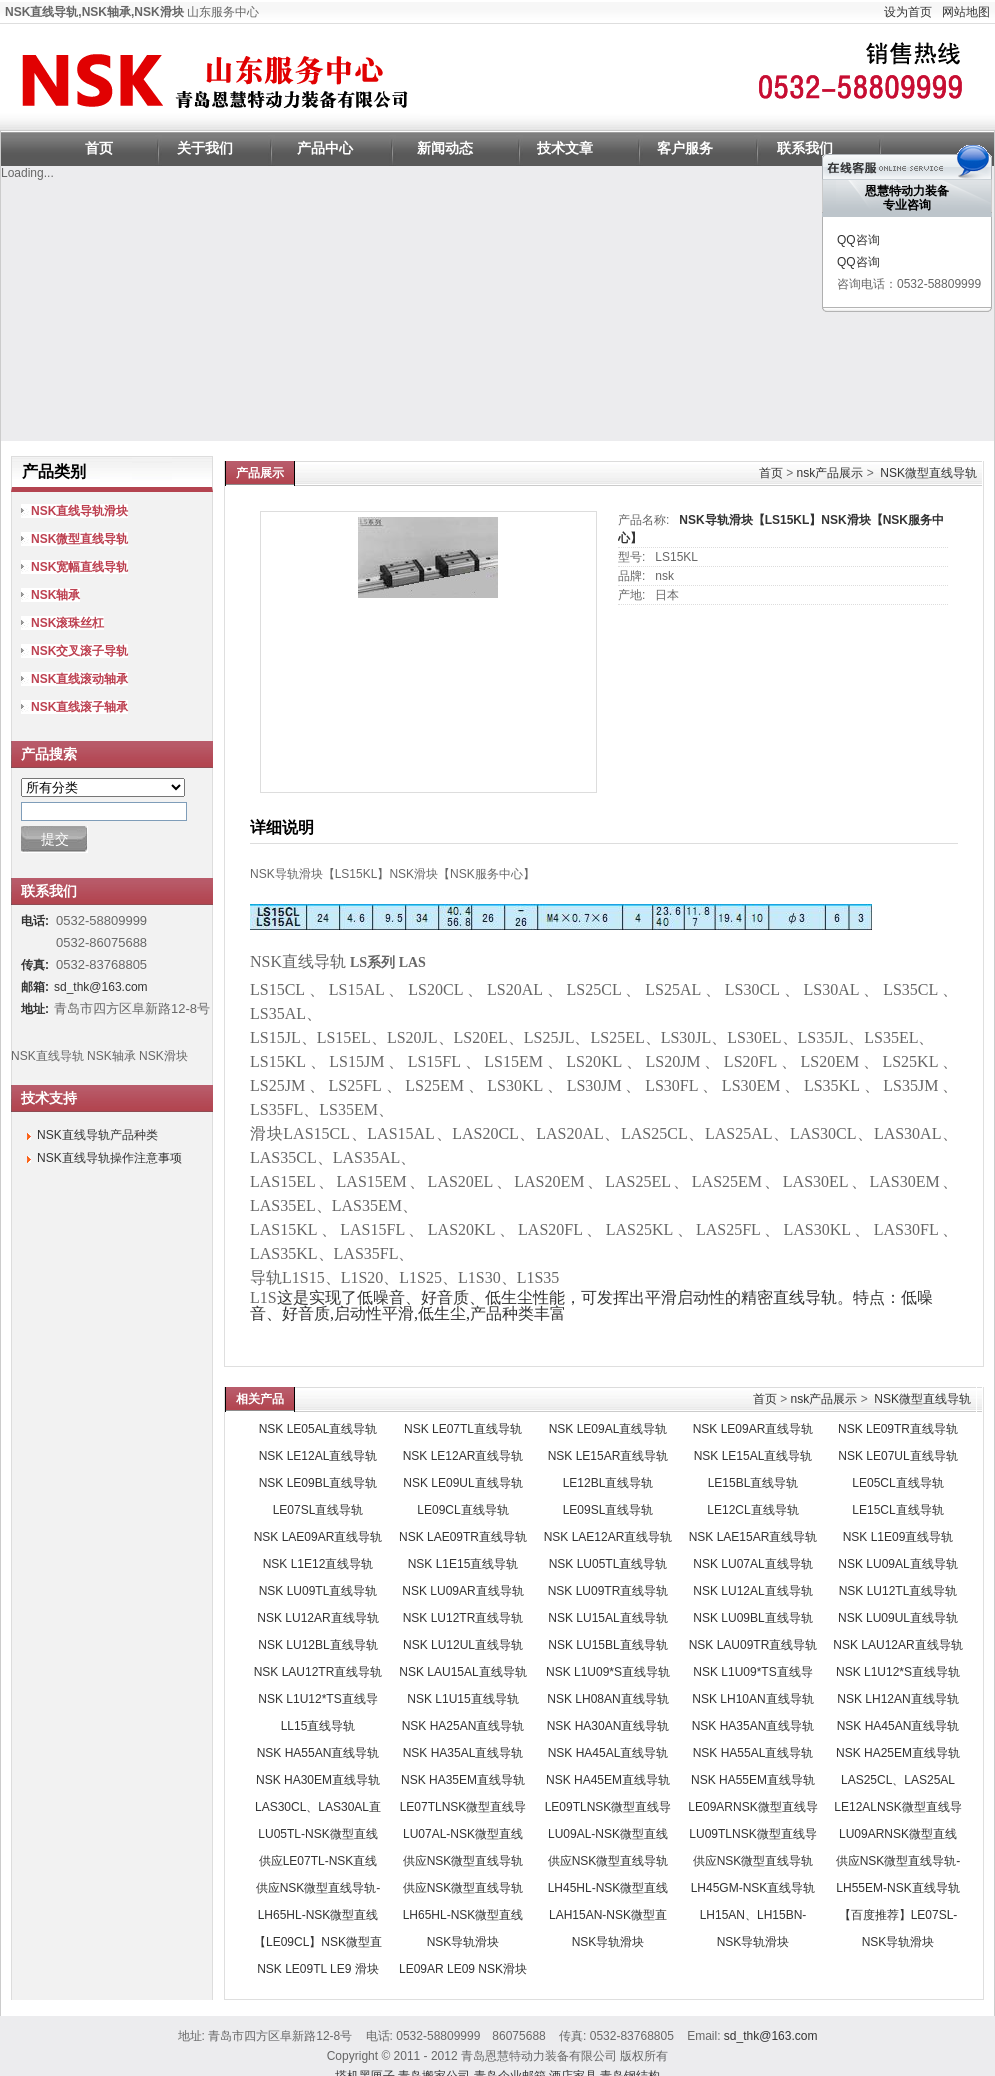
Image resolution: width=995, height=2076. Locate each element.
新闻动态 (445, 148)
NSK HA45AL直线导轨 (608, 1753)
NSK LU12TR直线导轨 (463, 1618)
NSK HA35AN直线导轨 (753, 1726)
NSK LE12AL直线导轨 (318, 1456)
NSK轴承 (55, 595)
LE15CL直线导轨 (897, 1510)
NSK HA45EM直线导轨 (608, 1780)
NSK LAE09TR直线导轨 (463, 1537)
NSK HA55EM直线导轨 (753, 1780)
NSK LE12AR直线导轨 (463, 1456)
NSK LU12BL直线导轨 (317, 1645)
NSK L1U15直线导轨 (462, 1699)
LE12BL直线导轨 (608, 1483)
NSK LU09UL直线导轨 (898, 1618)
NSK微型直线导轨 (928, 473)
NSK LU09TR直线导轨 (608, 1591)
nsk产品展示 (830, 473)
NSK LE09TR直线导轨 (898, 1429)
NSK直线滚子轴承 (79, 707)
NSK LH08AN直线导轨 (607, 1699)
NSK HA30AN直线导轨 (608, 1726)
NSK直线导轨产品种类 (97, 1135)
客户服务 (685, 148)
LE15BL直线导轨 (753, 1483)
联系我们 (805, 148)
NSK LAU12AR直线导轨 (897, 1645)
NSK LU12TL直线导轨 (898, 1591)
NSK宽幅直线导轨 (79, 567)
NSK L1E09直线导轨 (898, 1537)
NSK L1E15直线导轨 (463, 1564)
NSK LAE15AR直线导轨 (753, 1537)
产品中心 (325, 148)
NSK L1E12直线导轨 (318, 1564)
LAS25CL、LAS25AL (898, 1780)
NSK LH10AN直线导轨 (752, 1699)
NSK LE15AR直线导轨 (608, 1456)
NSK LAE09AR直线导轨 (318, 1537)
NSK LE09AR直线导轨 (753, 1429)
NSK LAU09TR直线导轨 (753, 1645)
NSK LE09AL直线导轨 (608, 1429)
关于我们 (205, 148)
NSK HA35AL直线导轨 (463, 1753)
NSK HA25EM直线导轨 (898, 1753)
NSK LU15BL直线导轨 (607, 1645)
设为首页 (908, 12)
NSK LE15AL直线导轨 (753, 1456)
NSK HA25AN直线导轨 (463, 1726)
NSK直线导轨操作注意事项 (109, 1158)
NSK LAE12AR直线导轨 (608, 1537)
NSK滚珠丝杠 (67, 623)
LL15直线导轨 (318, 1726)
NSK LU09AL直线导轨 (897, 1564)
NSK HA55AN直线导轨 (318, 1753)
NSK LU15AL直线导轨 (607, 1618)
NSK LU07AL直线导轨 (752, 1564)
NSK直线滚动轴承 (79, 679)
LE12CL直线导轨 (752, 1510)
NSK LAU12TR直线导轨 (318, 1672)
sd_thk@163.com (101, 987)
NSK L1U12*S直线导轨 (898, 1672)
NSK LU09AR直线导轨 (462, 1591)
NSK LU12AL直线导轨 (752, 1591)
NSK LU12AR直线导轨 (317, 1618)
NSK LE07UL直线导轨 (897, 1456)
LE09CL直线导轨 (462, 1510)
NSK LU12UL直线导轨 (463, 1645)
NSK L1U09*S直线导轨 (608, 1672)
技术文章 (565, 148)
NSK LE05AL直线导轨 (318, 1429)
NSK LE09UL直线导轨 (462, 1483)
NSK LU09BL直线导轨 (752, 1618)
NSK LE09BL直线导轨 (318, 1483)
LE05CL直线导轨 (897, 1483)
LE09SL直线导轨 (608, 1510)
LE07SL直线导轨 (318, 1510)
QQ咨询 (858, 240)
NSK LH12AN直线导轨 (897, 1699)
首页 (99, 148)
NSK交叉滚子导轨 (79, 651)
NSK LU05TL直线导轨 (608, 1564)
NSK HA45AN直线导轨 (898, 1726)
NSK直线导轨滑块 (79, 511)
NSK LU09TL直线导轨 (318, 1591)
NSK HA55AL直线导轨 (753, 1753)
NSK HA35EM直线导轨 (463, 1780)
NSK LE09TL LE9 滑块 (318, 1969)
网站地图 (966, 12)
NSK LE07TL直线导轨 (463, 1429)
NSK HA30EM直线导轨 (318, 1780)
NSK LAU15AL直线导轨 (462, 1672)
